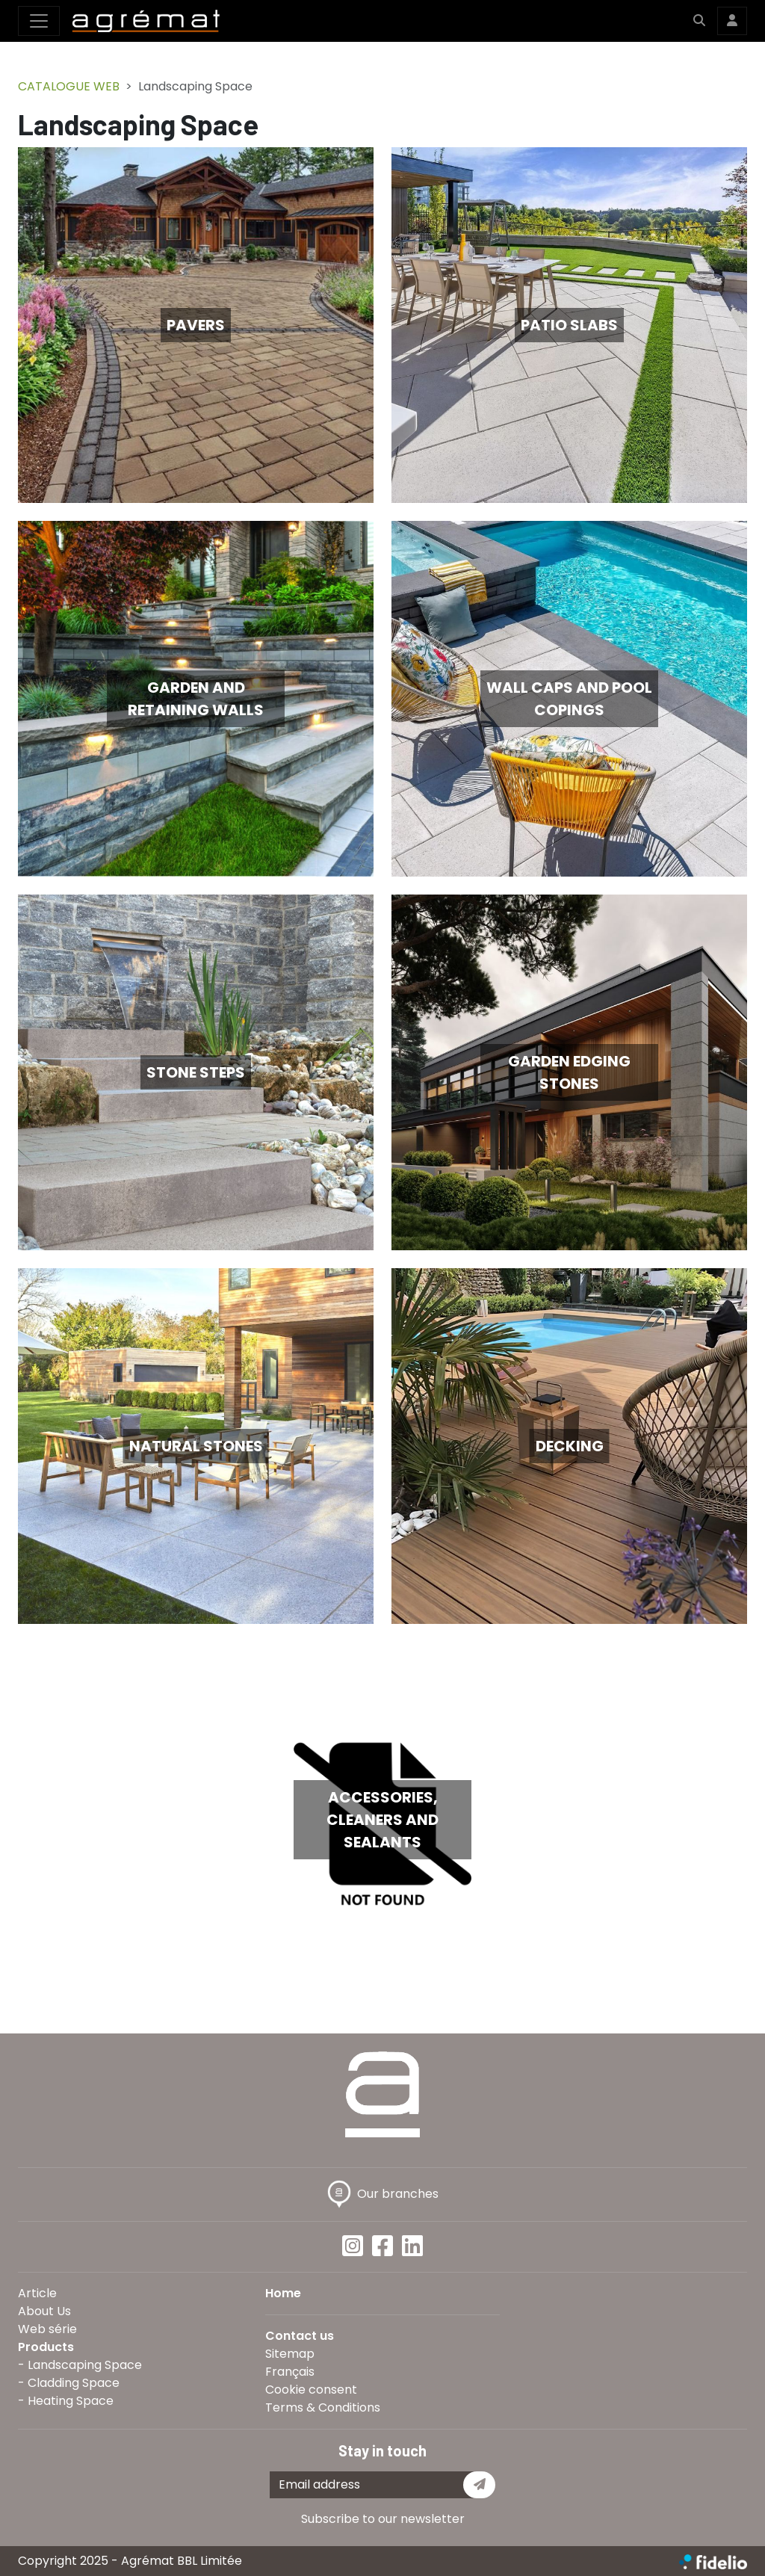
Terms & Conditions (322, 2407)
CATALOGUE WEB (69, 86)
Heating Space (71, 2400)
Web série (47, 2329)
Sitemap (290, 2353)
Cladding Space (74, 2382)
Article (37, 2293)
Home (283, 2293)
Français (290, 2371)
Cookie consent (311, 2389)
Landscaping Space (85, 2364)
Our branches (383, 2193)
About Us (44, 2311)
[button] (699, 21)
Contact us (299, 2335)
